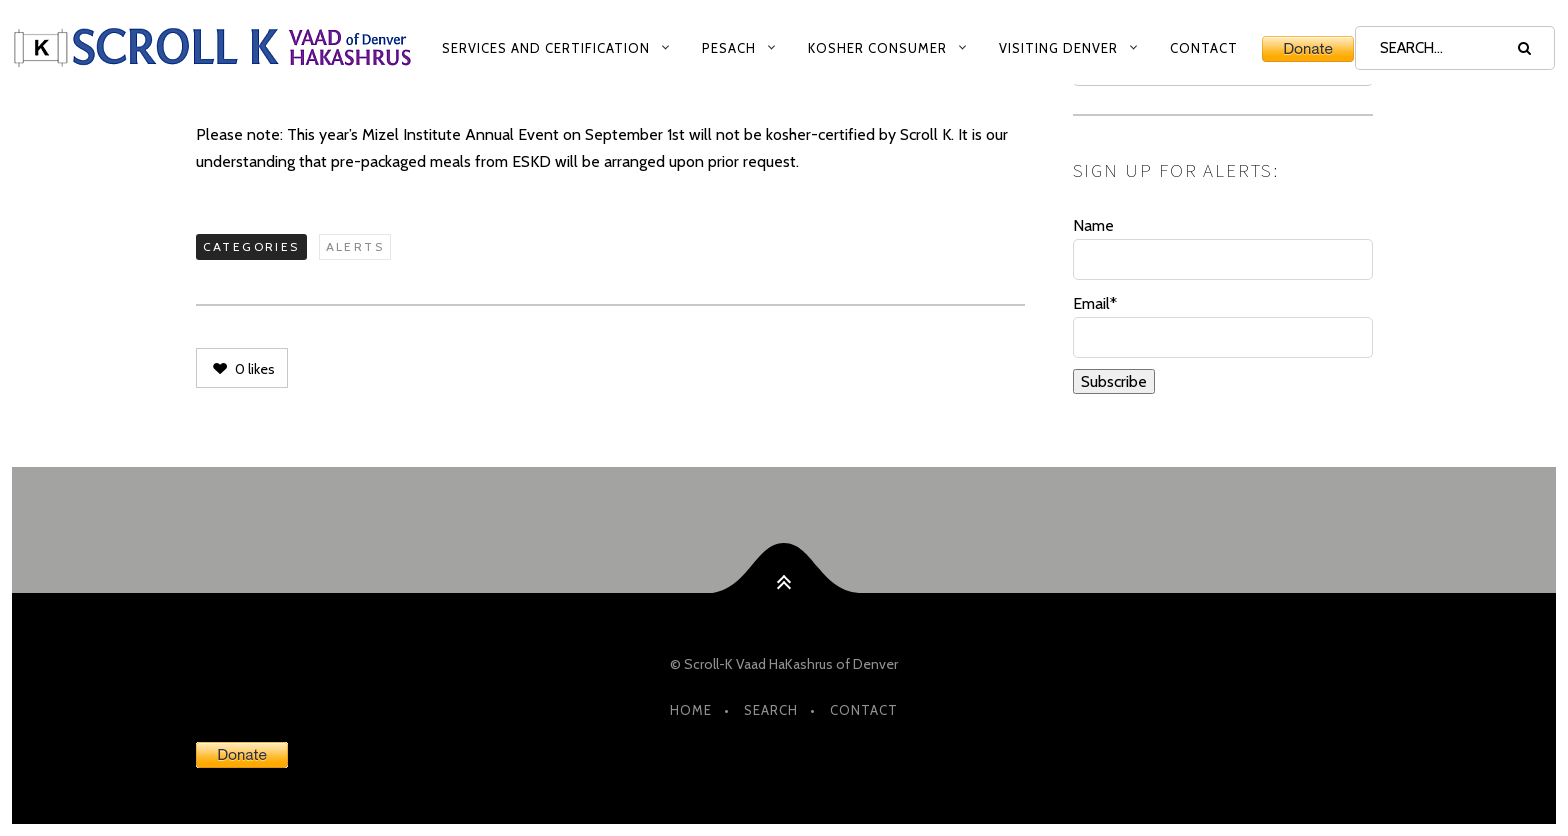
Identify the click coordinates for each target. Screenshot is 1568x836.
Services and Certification (546, 48)
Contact (1204, 48)
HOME (691, 710)
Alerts (355, 246)
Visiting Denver (1058, 48)
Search (771, 710)
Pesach (729, 48)
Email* (1223, 326)
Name (1223, 248)
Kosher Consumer (877, 48)
